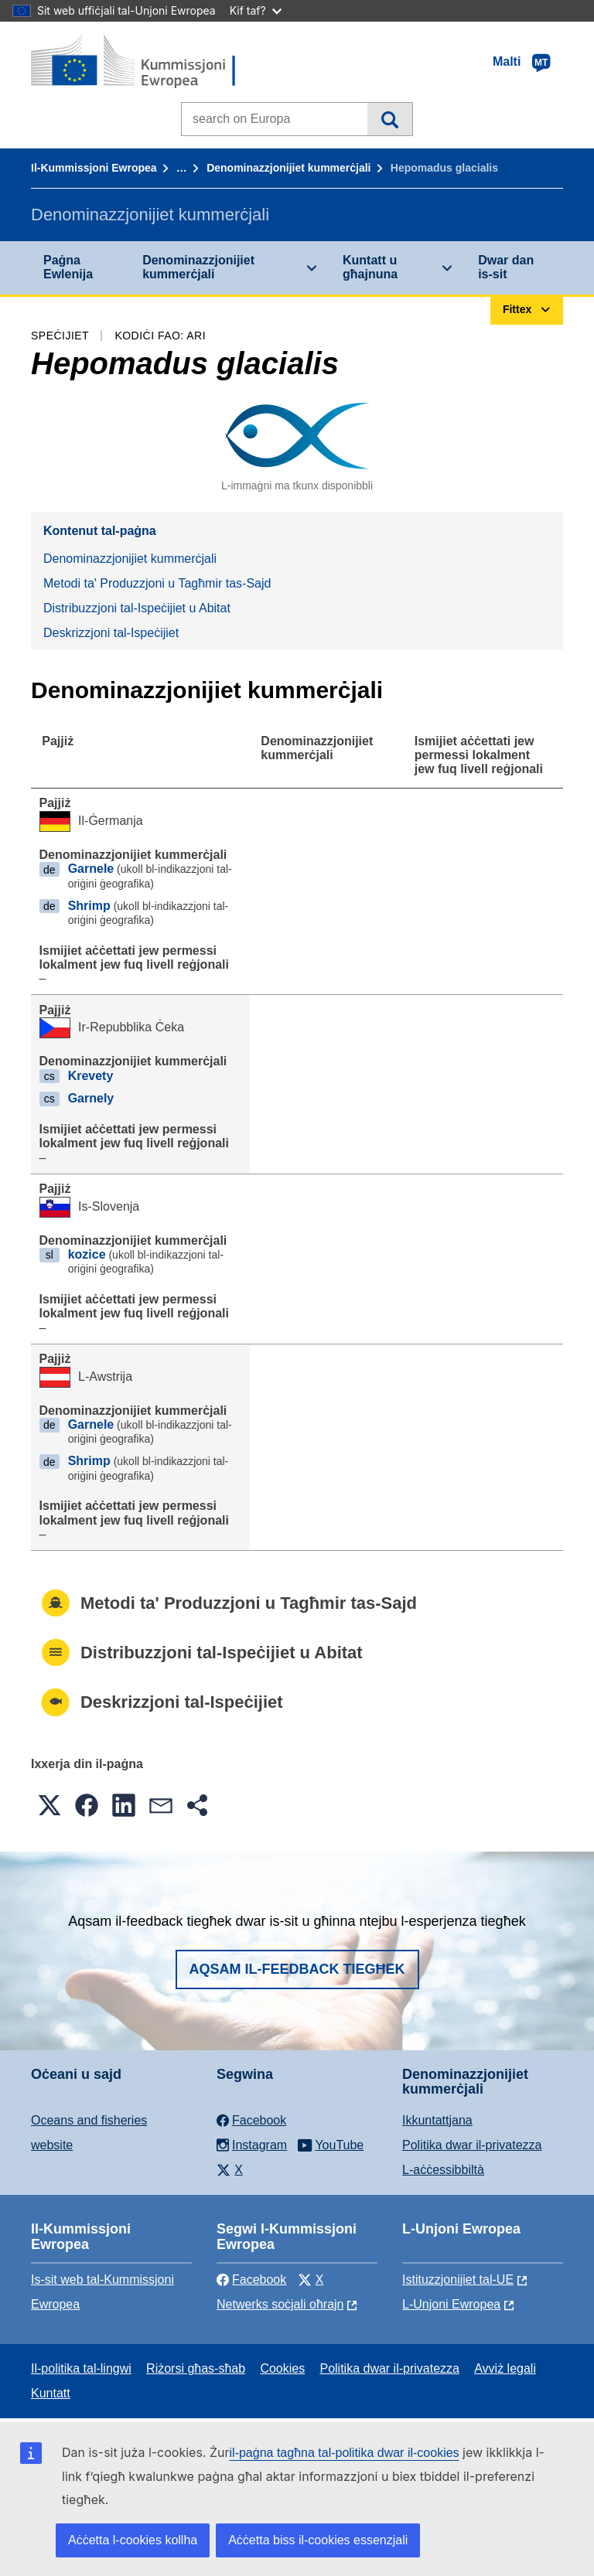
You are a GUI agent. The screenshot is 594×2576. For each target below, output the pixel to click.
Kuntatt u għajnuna (370, 267)
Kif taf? (256, 10)
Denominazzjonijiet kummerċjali (288, 168)
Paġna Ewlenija (68, 267)
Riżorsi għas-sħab (195, 2368)
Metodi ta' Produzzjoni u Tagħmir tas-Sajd (157, 583)
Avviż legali (505, 2368)
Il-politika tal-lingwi (81, 2368)
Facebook (251, 2279)
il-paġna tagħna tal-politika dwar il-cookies (344, 2452)
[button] (49, 1805)
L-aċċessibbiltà (443, 2169)
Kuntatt (50, 2393)
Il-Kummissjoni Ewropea (94, 168)
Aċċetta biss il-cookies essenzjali (318, 2540)
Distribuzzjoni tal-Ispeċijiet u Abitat (136, 608)
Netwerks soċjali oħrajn (280, 2304)
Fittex (389, 119)
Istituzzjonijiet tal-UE (458, 2279)
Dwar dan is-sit (506, 267)
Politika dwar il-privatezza (472, 2145)
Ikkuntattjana (437, 2120)
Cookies (282, 2368)
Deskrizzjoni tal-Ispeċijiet (111, 632)
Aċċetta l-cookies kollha (132, 2540)
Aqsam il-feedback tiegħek (297, 1969)
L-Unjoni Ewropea (451, 2304)
